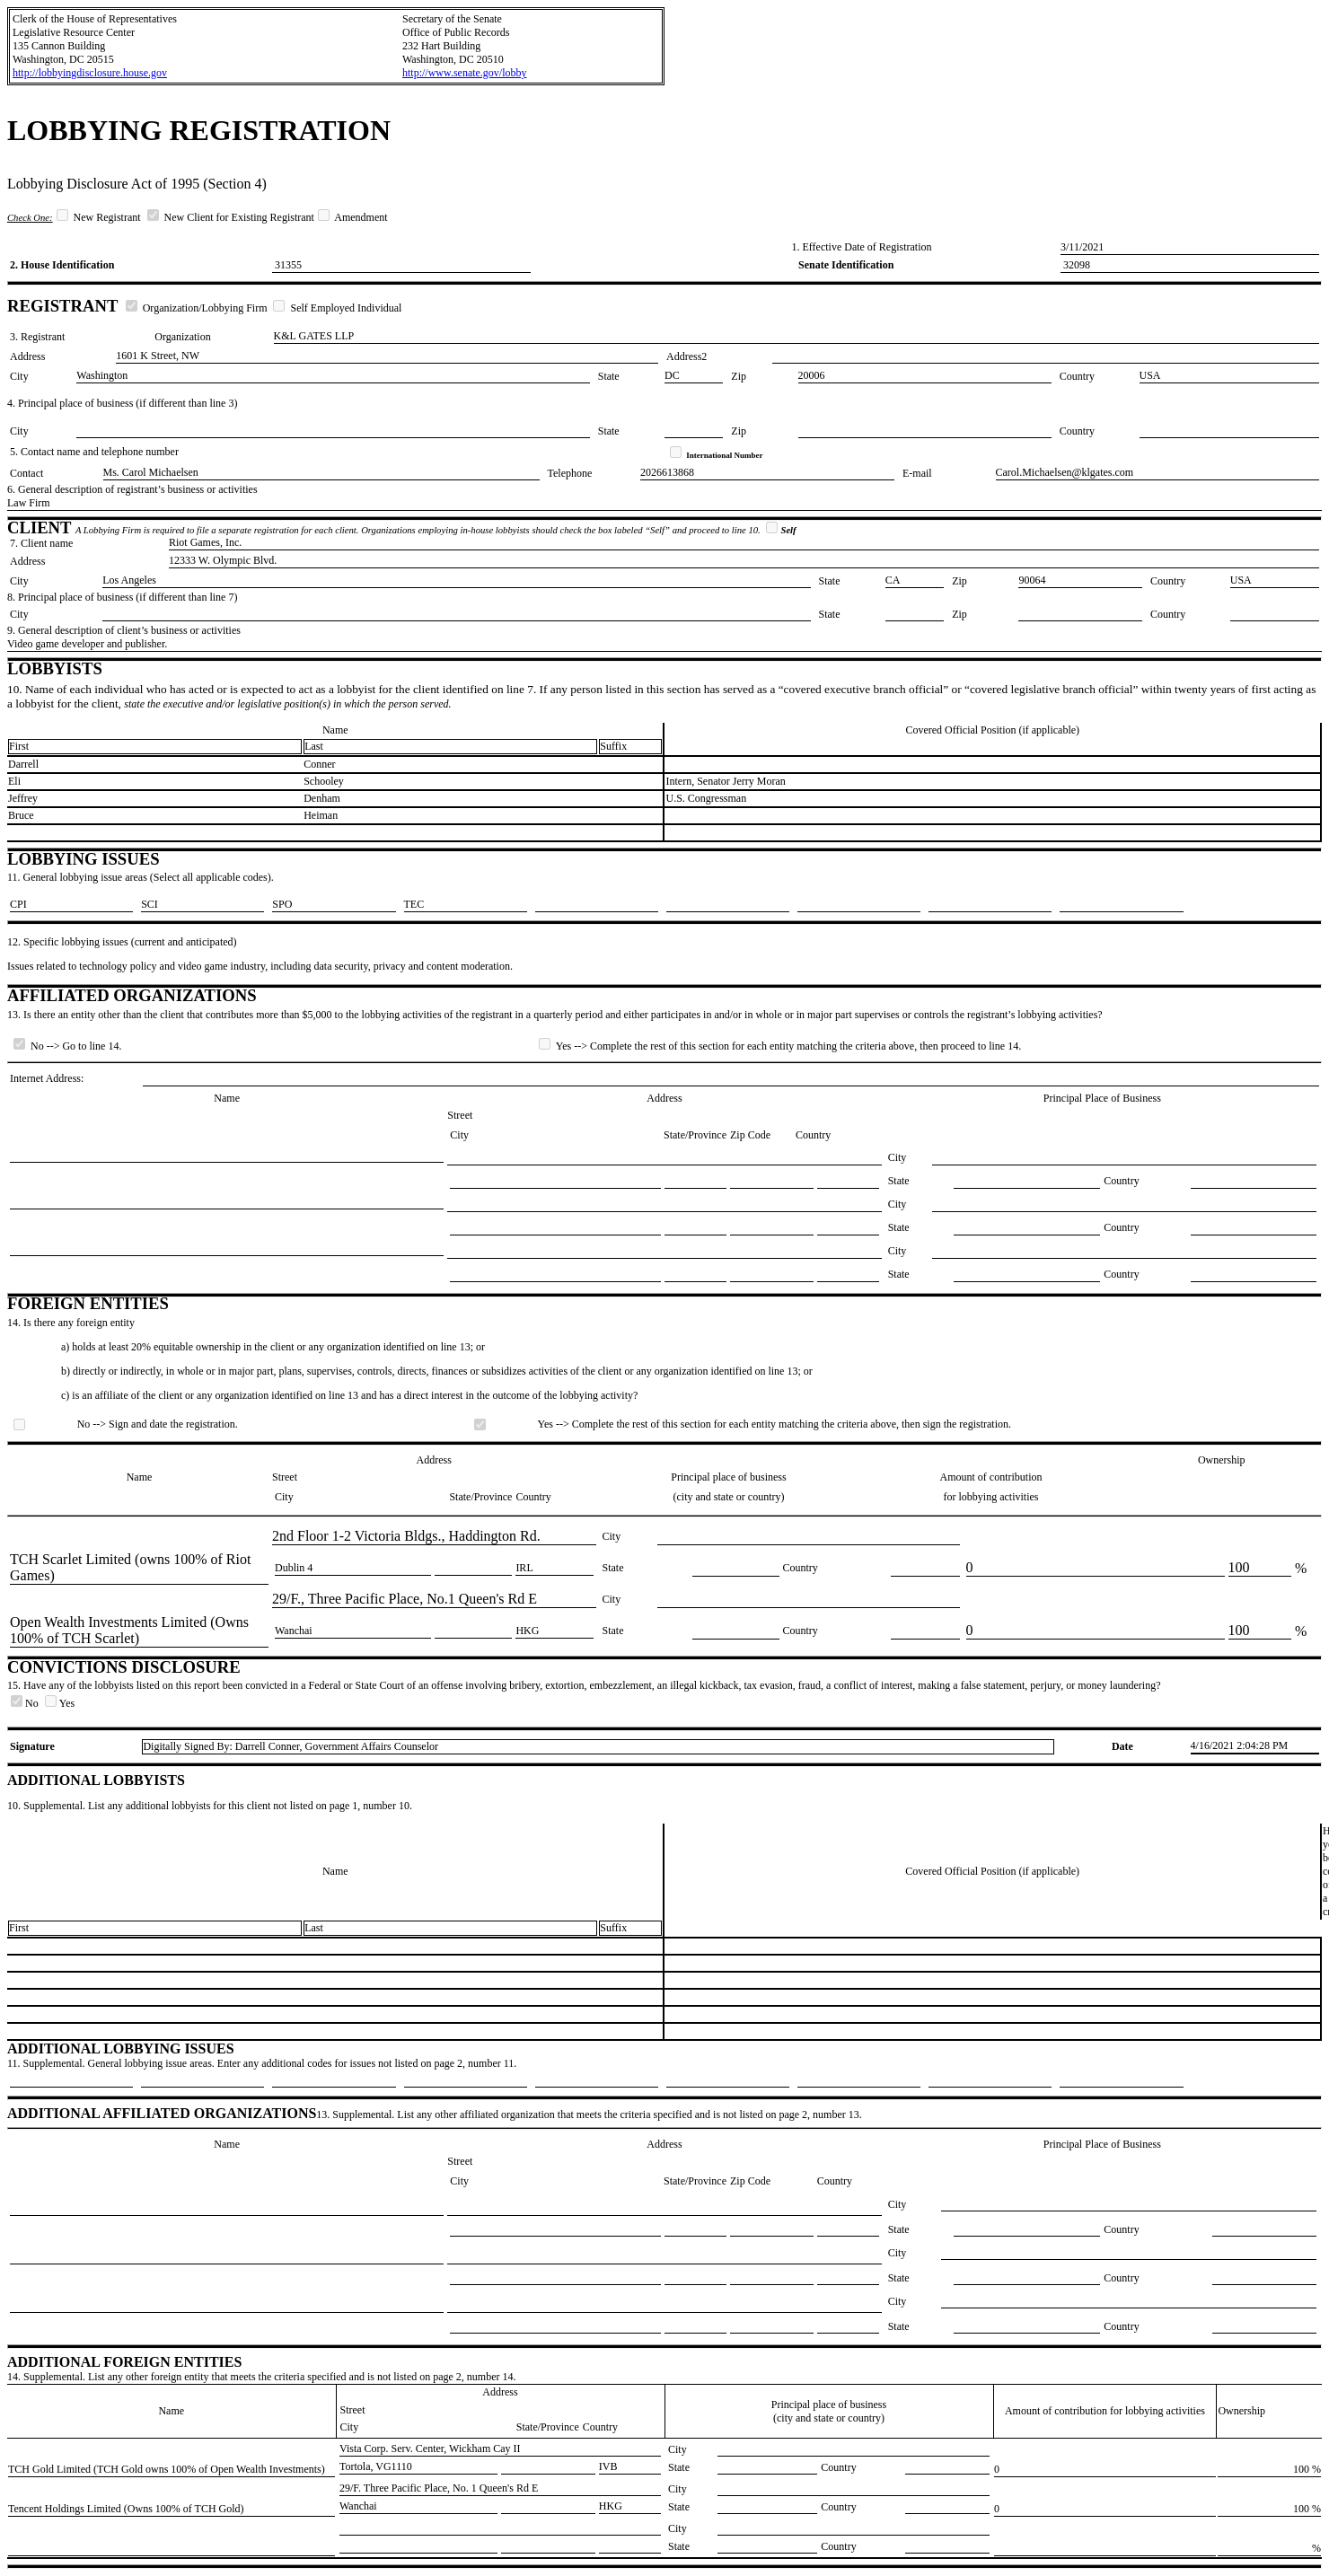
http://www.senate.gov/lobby (464, 72)
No (26, 1703)
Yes (60, 1703)
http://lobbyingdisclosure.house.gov (90, 72)
